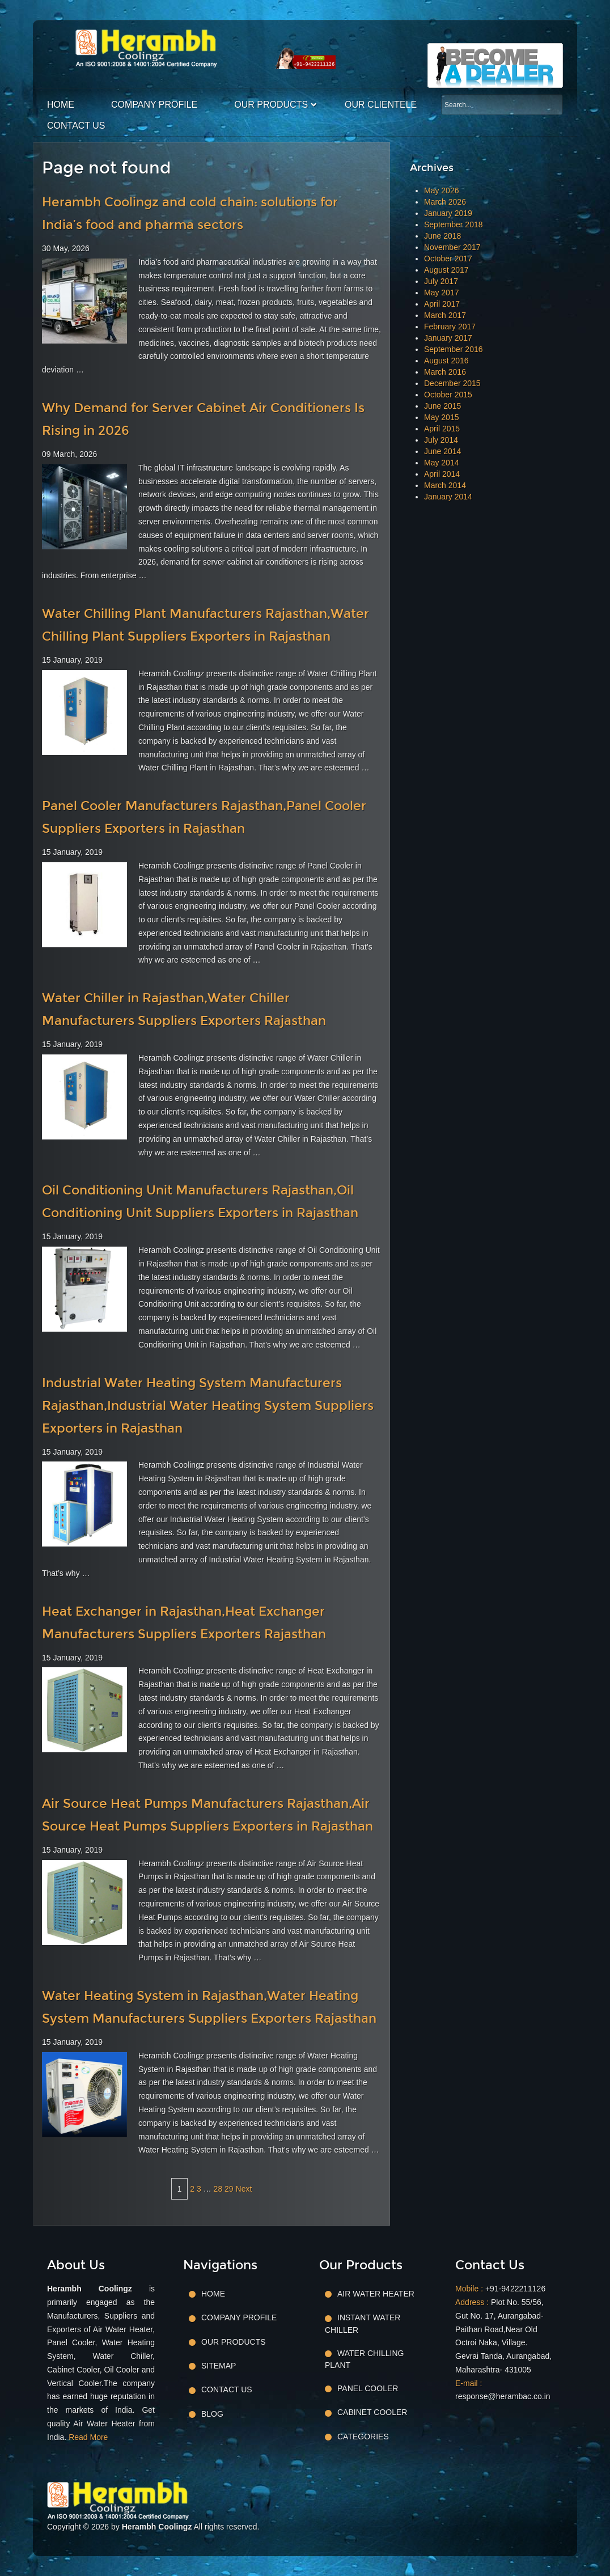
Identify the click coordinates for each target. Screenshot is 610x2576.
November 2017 (452, 247)
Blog (212, 2413)
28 (218, 2188)
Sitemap (218, 2365)
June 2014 (442, 451)
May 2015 (441, 417)
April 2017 (442, 303)
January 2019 (448, 213)
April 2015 (442, 428)
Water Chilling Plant (364, 2359)
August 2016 (446, 360)
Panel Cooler (367, 2388)
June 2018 (442, 235)
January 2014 (448, 496)
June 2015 (442, 405)
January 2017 (448, 337)
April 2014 (442, 473)
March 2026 (445, 201)
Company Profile (154, 104)
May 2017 (441, 292)
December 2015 (452, 383)
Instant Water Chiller (362, 2323)
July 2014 (441, 439)
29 (229, 2188)
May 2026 (441, 190)
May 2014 (441, 462)
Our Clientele (381, 104)
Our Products (271, 104)
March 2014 (445, 485)
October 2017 (448, 258)
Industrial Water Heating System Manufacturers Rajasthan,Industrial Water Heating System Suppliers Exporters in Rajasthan (208, 1405)
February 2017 (450, 326)
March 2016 (445, 371)
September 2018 (453, 224)
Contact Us (76, 125)
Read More (88, 2437)
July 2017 (441, 281)
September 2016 (453, 349)
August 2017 (446, 269)
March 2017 (445, 315)
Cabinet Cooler (372, 2412)
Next (244, 2188)
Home (60, 104)
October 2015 (448, 394)
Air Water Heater (375, 2293)
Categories (363, 2436)
